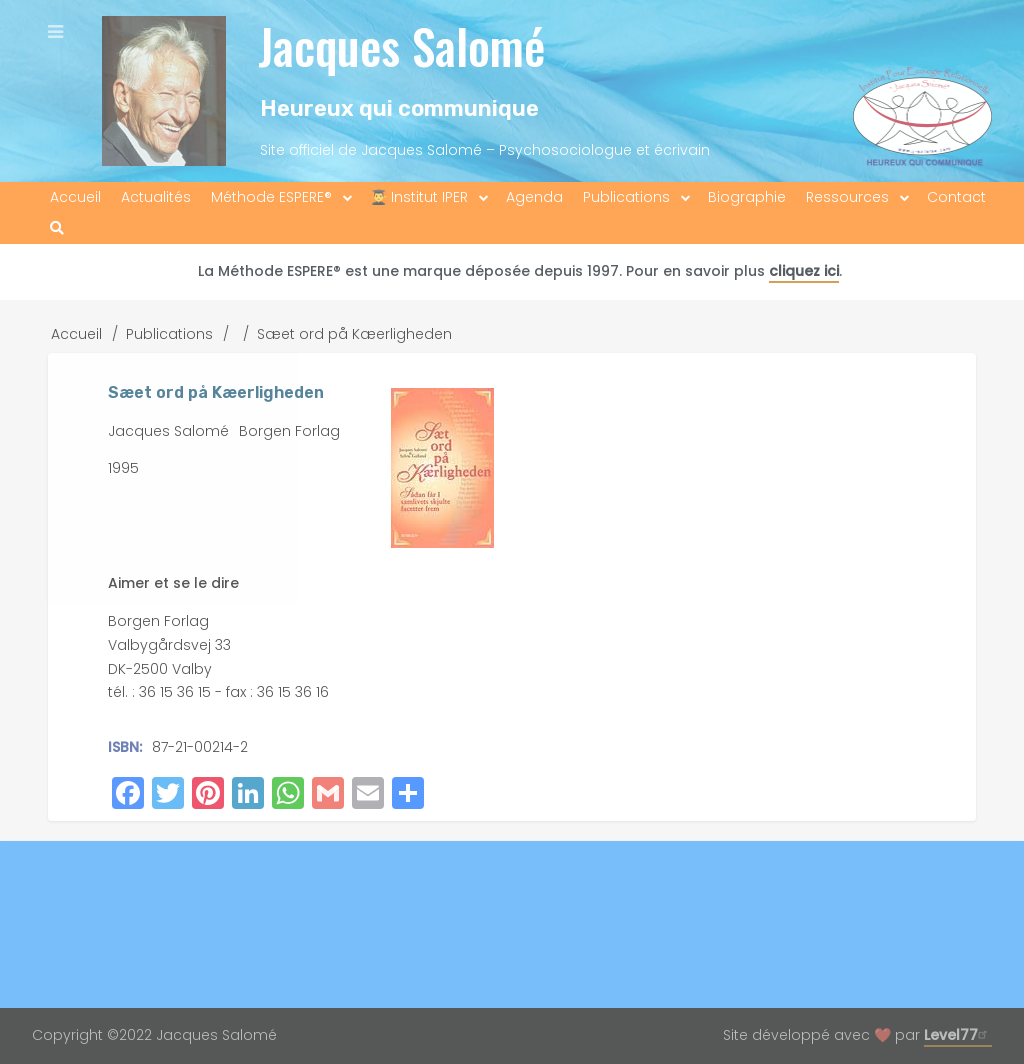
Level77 (958, 1035)
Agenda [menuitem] (534, 197)
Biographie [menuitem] (747, 197)
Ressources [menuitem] (847, 197)
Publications (169, 334)
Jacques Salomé (401, 45)
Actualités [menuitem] (156, 197)
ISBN (123, 747)
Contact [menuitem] (956, 197)
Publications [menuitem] (626, 197)
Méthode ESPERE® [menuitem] (271, 197)
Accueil (76, 334)
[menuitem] (57, 228)
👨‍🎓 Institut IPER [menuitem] (419, 197)
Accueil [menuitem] (75, 197)
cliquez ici (804, 271)
